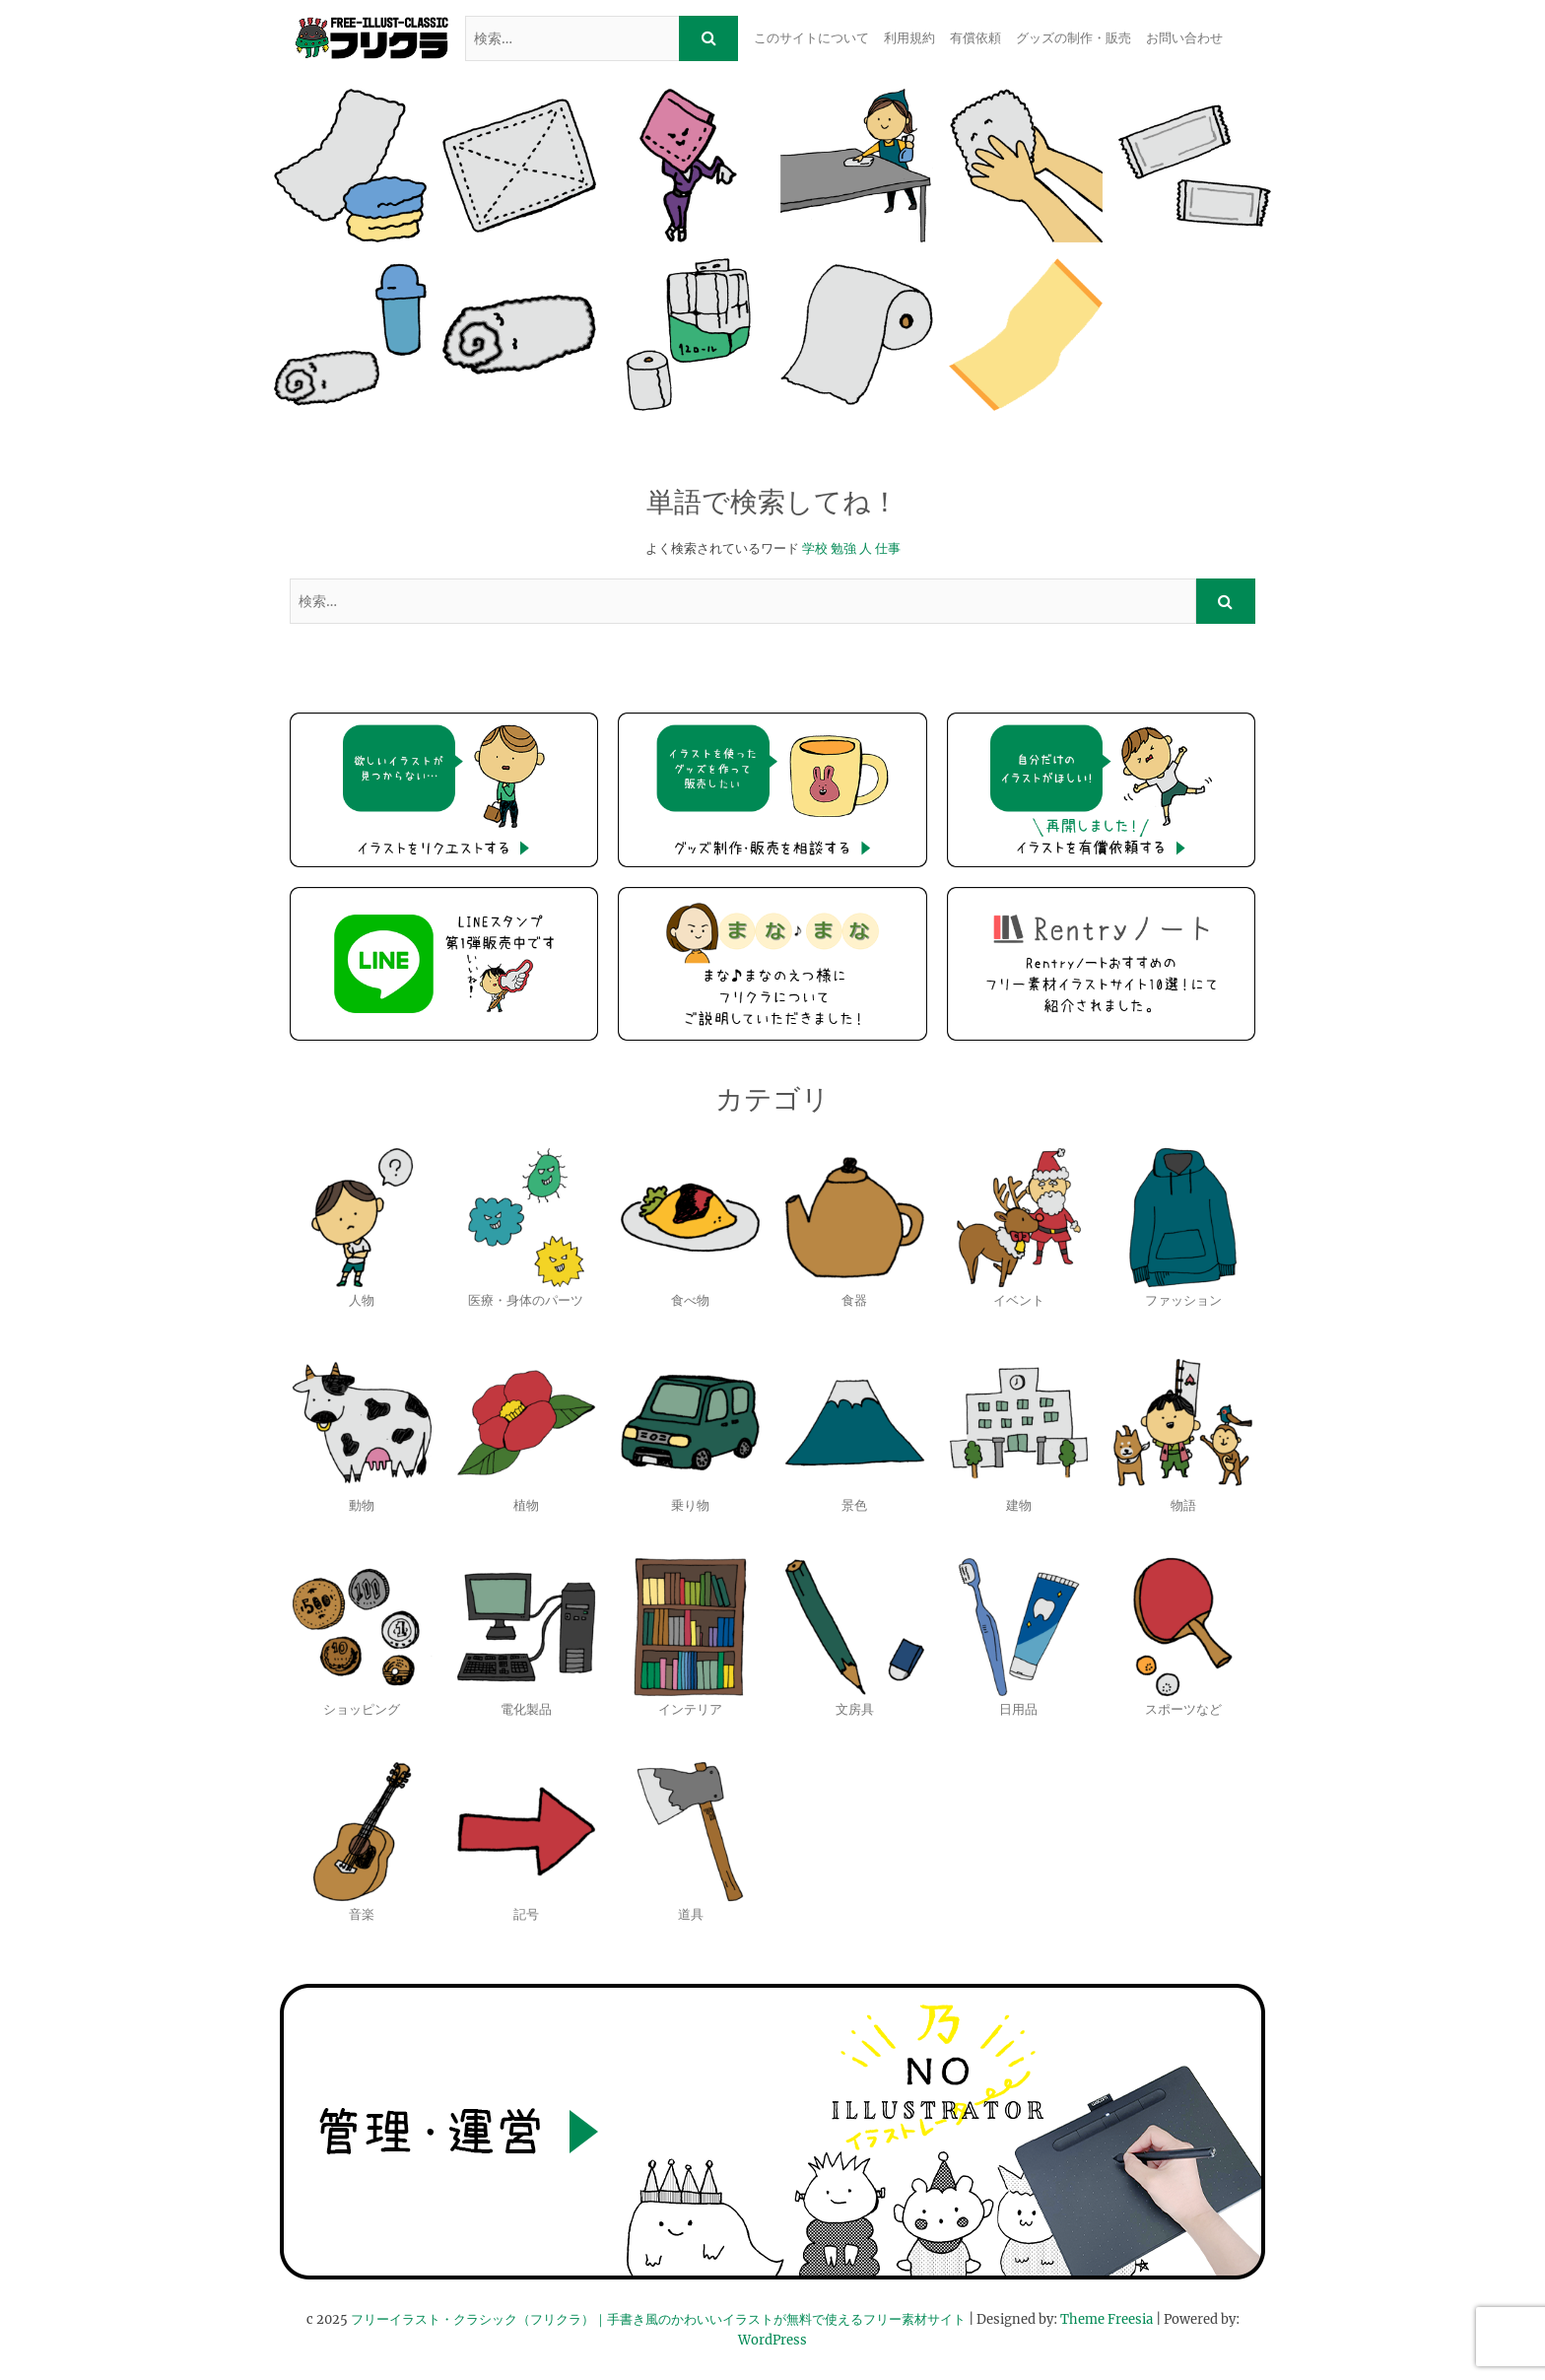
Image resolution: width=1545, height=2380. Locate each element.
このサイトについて (811, 38)
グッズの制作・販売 (1073, 38)
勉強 (843, 548)
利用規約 (909, 38)
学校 (815, 548)
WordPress (772, 2340)
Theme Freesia (1106, 2319)
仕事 (888, 548)
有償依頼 (975, 38)
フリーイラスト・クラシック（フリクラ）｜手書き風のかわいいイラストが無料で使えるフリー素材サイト (658, 2319)
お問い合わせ (1184, 38)
